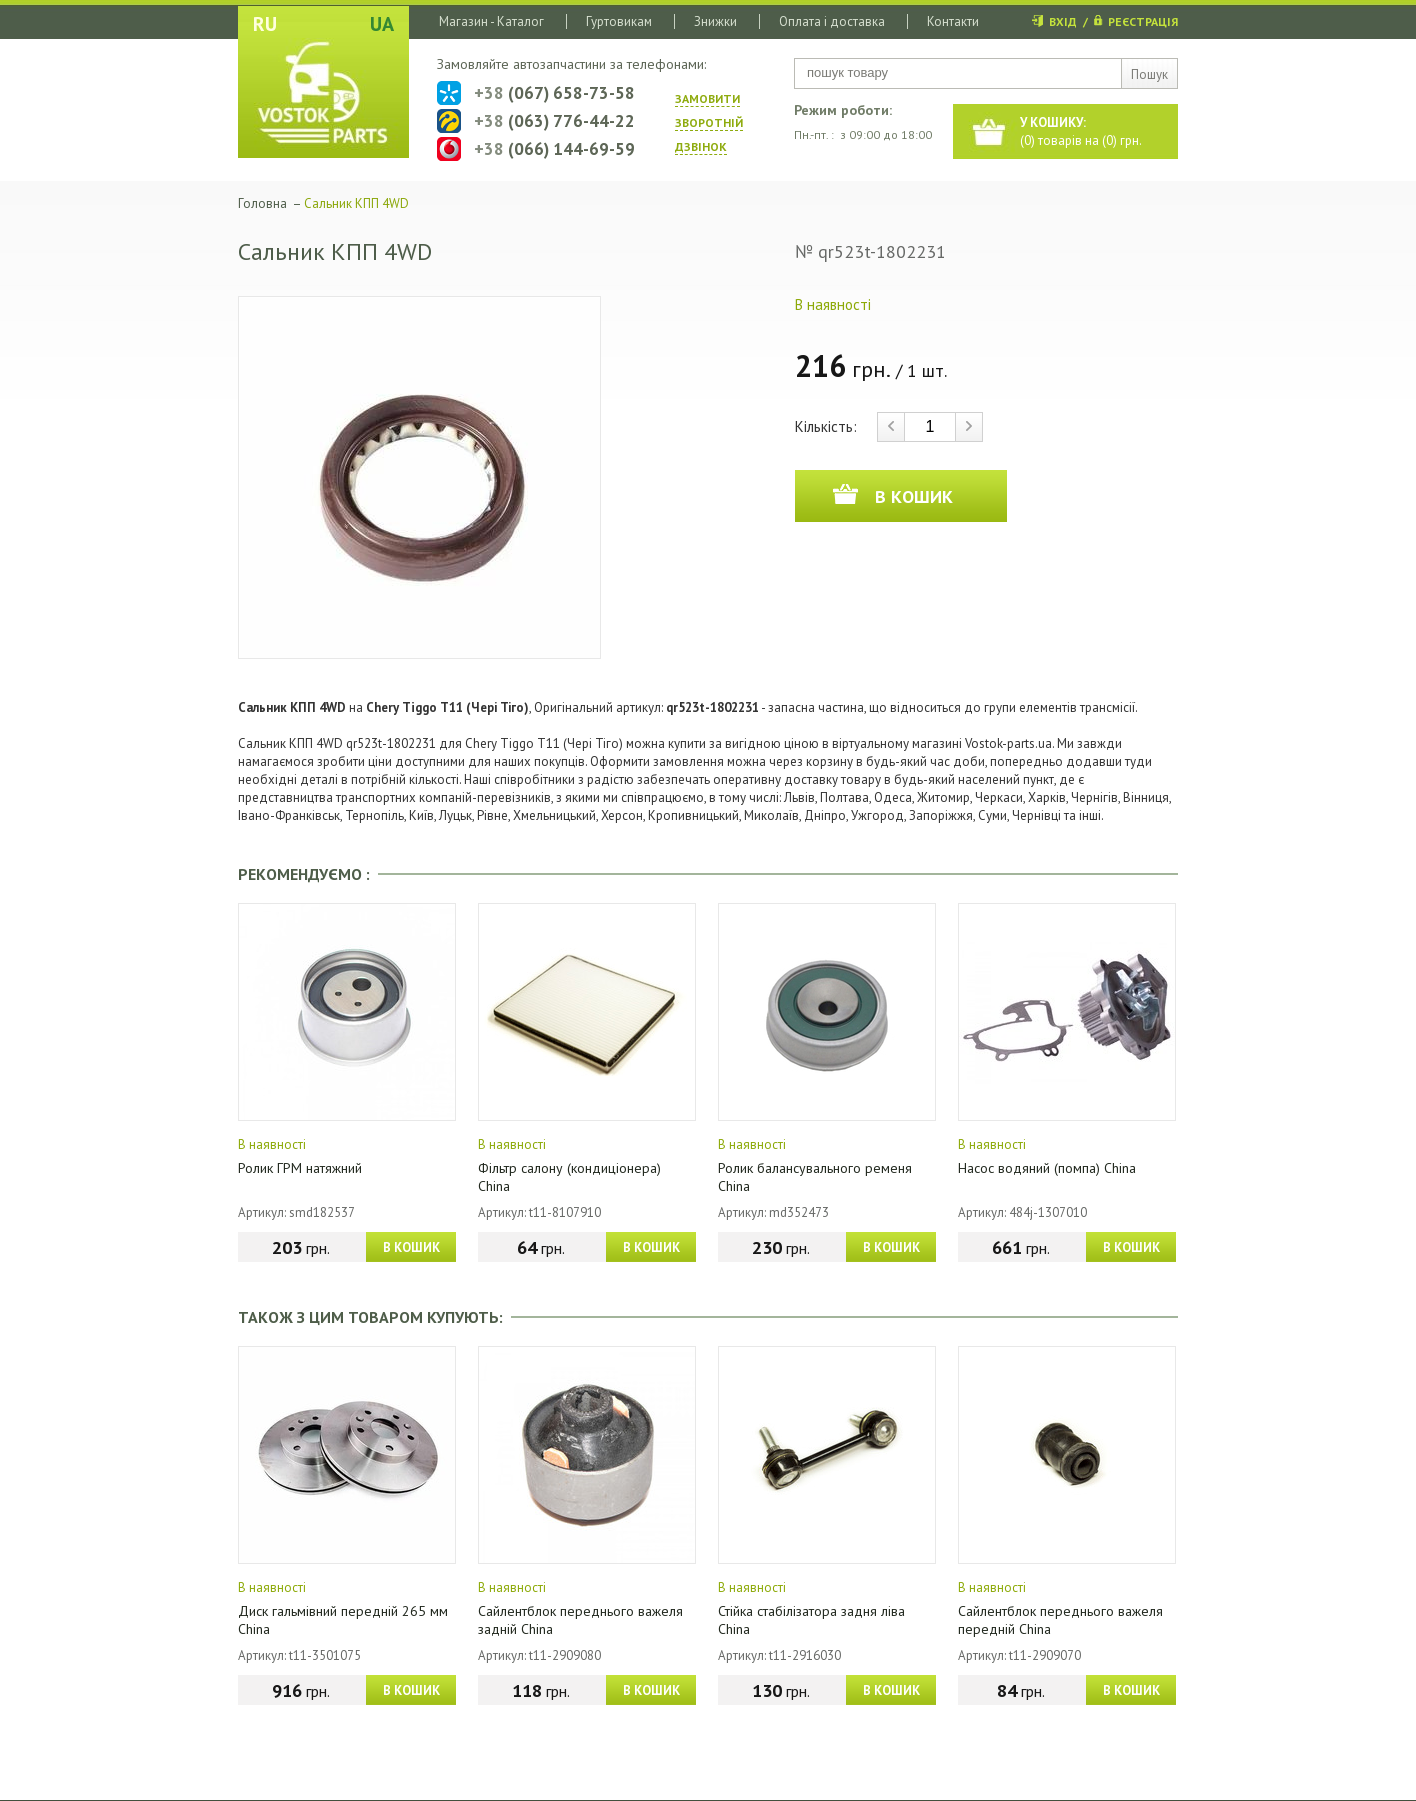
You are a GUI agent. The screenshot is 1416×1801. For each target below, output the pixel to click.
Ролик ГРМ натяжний (300, 1168)
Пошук (1149, 74)
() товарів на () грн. (1081, 131)
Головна (262, 203)
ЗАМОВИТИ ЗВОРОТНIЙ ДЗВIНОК (709, 122)
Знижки (715, 21)
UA (382, 24)
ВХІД (1063, 21)
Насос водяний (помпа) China (1047, 1168)
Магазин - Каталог (491, 21)
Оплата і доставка (832, 21)
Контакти (953, 21)
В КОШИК (411, 1247)
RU (265, 24)
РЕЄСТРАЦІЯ (1143, 21)
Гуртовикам (619, 21)
